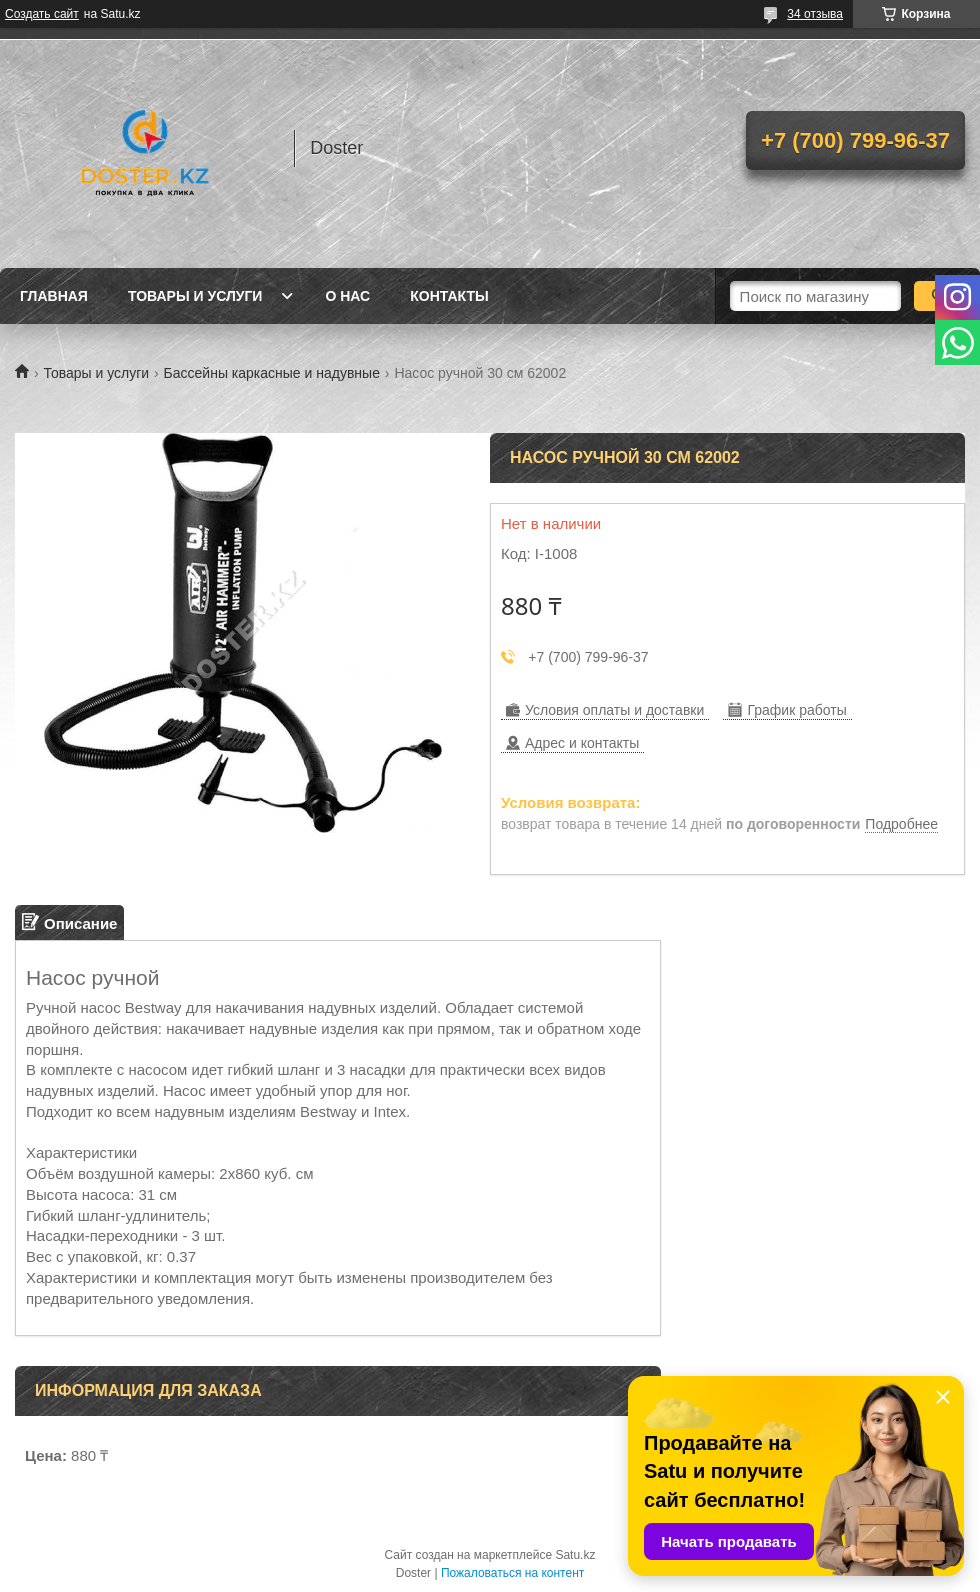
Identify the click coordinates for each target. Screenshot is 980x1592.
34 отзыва (815, 14)
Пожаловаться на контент (512, 1573)
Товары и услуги (195, 296)
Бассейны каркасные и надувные (272, 373)
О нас (347, 296)
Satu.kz (575, 1555)
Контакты (449, 296)
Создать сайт (42, 14)
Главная (54, 296)
